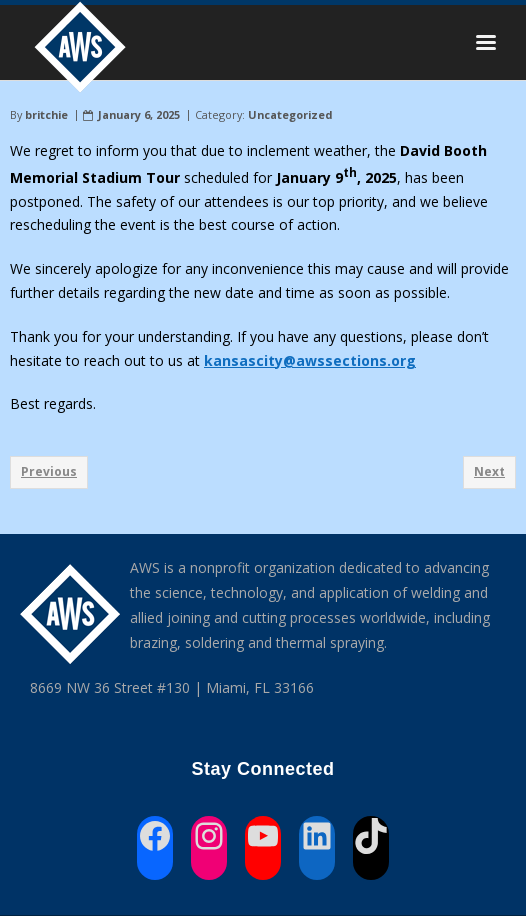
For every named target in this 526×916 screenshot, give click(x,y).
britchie (46, 114)
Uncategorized (290, 114)
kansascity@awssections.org (310, 360)
